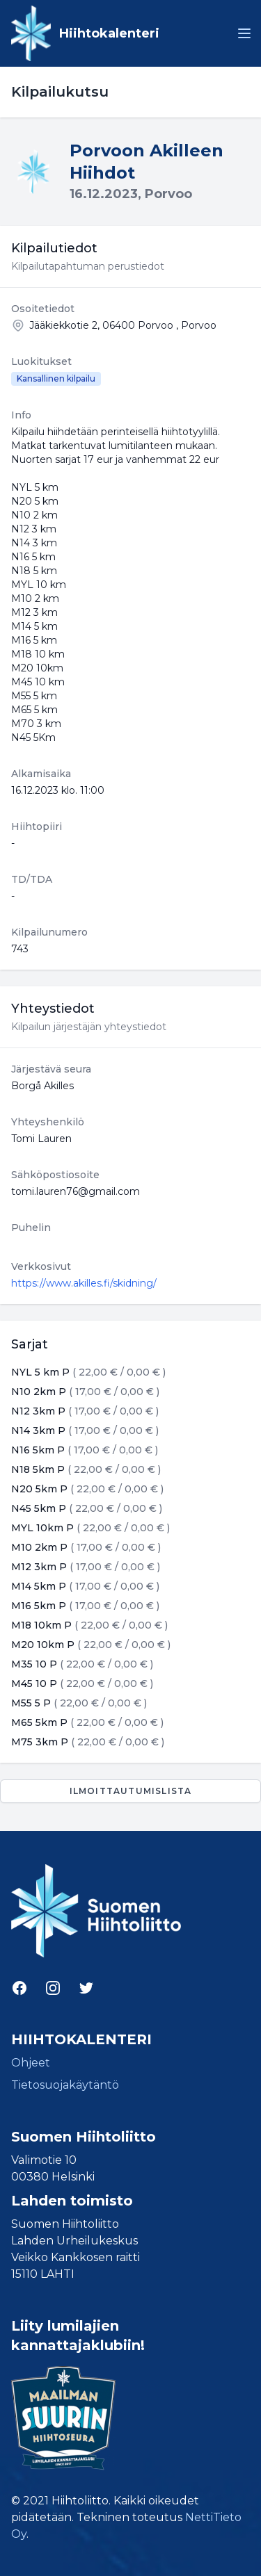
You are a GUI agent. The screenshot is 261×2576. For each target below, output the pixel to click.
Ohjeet (30, 2062)
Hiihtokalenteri (109, 33)
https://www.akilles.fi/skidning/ (84, 1283)
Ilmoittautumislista (131, 1791)
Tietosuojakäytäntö (65, 2085)
